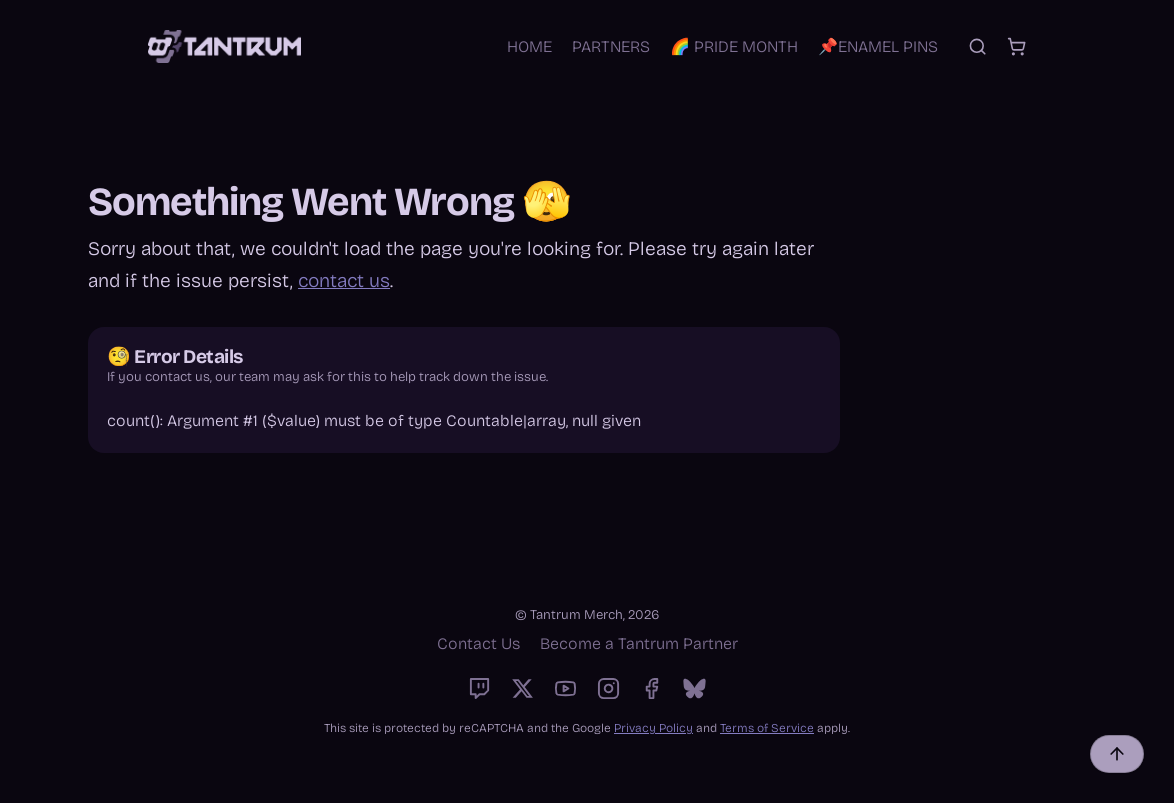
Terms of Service (767, 728)
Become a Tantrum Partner (639, 643)
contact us (344, 280)
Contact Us (478, 643)
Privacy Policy (653, 728)
